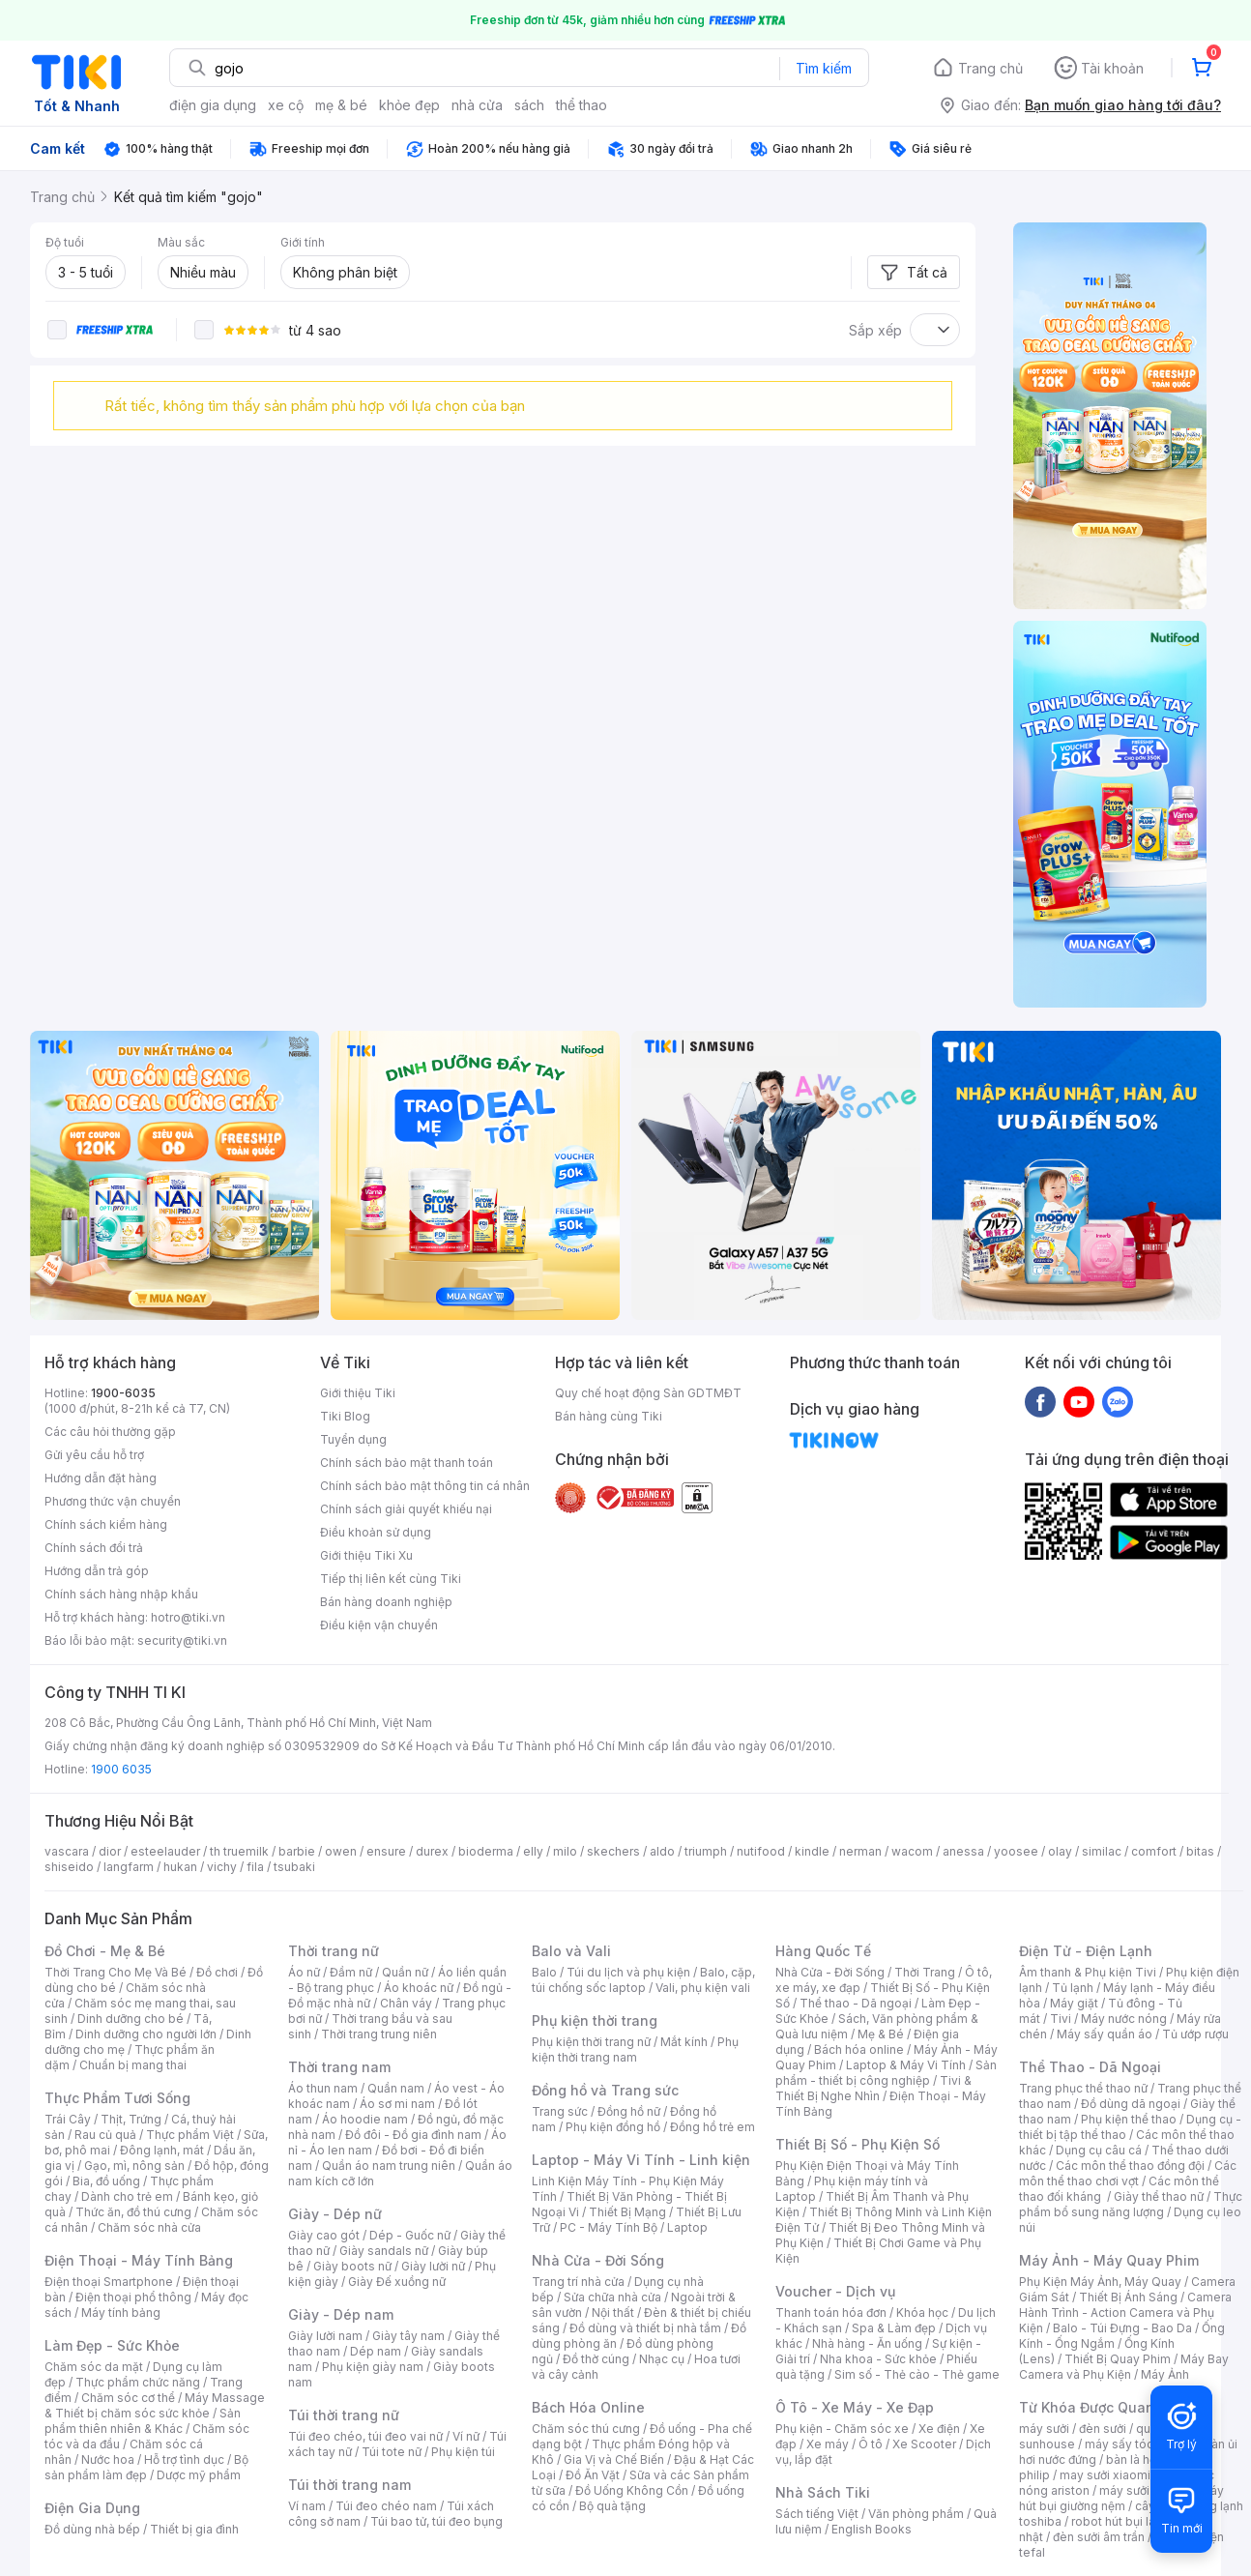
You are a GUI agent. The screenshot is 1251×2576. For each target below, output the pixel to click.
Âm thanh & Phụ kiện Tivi (1087, 1972)
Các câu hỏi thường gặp (110, 1431)
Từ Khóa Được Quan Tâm (1103, 2407)
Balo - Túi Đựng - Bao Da (1122, 2328)
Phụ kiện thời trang (594, 2020)
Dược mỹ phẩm (199, 2475)
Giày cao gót (324, 2235)
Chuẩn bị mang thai (133, 2065)
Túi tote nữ (392, 2451)
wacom (912, 1851)
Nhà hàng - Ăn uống (867, 2343)
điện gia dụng (212, 105)
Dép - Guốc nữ (410, 2235)
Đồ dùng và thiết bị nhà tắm (645, 2328)
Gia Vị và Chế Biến (614, 2459)
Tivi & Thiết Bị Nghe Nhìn (873, 2088)
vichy (222, 1866)
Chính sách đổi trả (93, 1547)
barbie (296, 1851)
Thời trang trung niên (379, 2034)
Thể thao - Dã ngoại (856, 2003)
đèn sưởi (1102, 2428)
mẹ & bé (341, 105)
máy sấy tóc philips (1139, 2444)
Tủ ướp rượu (1195, 2034)
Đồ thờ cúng (596, 2359)
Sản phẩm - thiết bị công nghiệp (886, 2073)
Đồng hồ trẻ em (712, 2127)
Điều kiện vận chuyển (379, 1625)
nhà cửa (477, 105)
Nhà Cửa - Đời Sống (598, 2260)
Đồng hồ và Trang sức (605, 2090)
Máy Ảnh (1165, 2374)
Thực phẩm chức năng (137, 2382)
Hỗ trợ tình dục (184, 2459)
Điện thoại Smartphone (108, 2281)
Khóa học (922, 2312)
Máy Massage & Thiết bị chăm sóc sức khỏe (154, 2405)
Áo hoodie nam (365, 2119)
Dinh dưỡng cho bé (130, 2018)
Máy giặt (1074, 2003)
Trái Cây (67, 2119)
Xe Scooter (924, 2444)
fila (255, 1866)
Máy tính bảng (120, 2312)
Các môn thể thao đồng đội (1130, 2165)
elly (533, 1851)
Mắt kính (684, 2041)
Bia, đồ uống (106, 2181)
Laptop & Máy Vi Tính (906, 2065)
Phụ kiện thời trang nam (635, 2049)
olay (1060, 1851)
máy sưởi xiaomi (1144, 2490)
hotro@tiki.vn (188, 1617)
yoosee (1016, 1851)
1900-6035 (123, 1393)
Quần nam (395, 2088)
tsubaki (294, 1866)
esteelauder (165, 1851)
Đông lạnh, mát (162, 2150)
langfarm (128, 1866)
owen (341, 1851)
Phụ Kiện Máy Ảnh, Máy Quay (1100, 2281)
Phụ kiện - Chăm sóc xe (842, 2428)
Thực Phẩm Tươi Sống (117, 2098)
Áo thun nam (323, 2088)
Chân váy (406, 2003)
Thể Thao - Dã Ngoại (1090, 2067)
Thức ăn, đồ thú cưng (133, 2212)
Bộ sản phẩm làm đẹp (146, 2467)
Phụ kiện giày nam (372, 2366)
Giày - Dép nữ (335, 2214)
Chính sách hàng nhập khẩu (121, 1594)
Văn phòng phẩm (916, 2513)
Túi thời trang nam (349, 2484)
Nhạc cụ (661, 2359)
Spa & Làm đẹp (894, 2328)
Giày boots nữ (352, 2266)
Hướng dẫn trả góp (96, 1571)
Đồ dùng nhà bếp (92, 2529)
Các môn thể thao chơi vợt (1127, 2173)
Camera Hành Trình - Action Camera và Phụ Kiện (1125, 2312)
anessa (963, 1851)
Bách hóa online (859, 2049)
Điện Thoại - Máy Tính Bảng (138, 2260)
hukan (180, 1866)
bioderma (485, 1851)
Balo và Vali (571, 1951)
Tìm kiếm (824, 68)
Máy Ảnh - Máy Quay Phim (1109, 2260)
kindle (812, 1851)
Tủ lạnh (1072, 1987)
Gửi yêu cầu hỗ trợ (94, 1455)
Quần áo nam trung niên (388, 2165)
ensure (386, 1851)
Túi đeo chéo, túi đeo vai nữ (365, 2436)
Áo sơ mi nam (397, 2103)
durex (432, 1851)
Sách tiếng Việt (816, 2513)
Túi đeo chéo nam (386, 2506)
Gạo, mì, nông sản (134, 2165)
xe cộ (286, 105)
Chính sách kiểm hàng (105, 1524)
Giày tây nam (408, 2335)
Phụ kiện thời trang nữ (591, 2041)
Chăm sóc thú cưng (586, 2428)
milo (565, 1851)
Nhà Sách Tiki (822, 2492)
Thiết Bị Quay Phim (1117, 2359)
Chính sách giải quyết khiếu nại (406, 1509)
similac (1101, 1851)
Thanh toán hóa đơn (831, 2312)
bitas (1200, 1851)
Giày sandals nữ (383, 2250)
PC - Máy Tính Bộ (608, 2227)
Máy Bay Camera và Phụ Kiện (1124, 2367)
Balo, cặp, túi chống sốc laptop (643, 1980)
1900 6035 (121, 1769)
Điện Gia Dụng (92, 2508)
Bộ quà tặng (612, 2506)
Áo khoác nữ (418, 1987)
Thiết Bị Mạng (627, 2212)
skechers (613, 1851)
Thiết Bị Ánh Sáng (1128, 2297)
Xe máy (827, 2444)
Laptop (687, 2227)
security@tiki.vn (182, 1640)
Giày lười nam (325, 2335)
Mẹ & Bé (881, 2034)
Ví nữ (466, 2436)
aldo (662, 1851)
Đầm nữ (351, 1972)
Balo (544, 1972)
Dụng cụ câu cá (1099, 2150)
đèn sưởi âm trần (1099, 2537)
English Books (871, 2529)
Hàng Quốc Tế (823, 1951)
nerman (860, 1851)
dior (110, 1851)
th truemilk (239, 1851)
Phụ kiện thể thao (1129, 2119)
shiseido (69, 1866)
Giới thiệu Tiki (357, 1393)
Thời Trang (924, 1972)
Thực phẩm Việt (190, 2134)
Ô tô (870, 2444)
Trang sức (560, 2111)
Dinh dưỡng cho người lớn (146, 2034)
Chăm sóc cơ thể (128, 2397)
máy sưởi (1044, 2428)
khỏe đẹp (409, 105)
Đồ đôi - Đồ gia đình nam (413, 2134)
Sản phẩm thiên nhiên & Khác (142, 2421)
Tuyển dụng (353, 1439)
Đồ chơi (217, 1972)
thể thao (581, 105)
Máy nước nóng (1124, 2018)
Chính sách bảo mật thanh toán (406, 1462)
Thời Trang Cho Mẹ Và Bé (115, 1972)
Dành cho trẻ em (127, 2196)
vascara (66, 1851)
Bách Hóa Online (588, 2407)
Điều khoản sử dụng (375, 1532)
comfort (1154, 1851)
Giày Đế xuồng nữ (397, 2281)
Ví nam (307, 2506)
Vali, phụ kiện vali (702, 1987)
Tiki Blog (345, 1416)
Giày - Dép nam (340, 2314)
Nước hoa (107, 2459)
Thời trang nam (339, 2067)
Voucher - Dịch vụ (835, 2291)
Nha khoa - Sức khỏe (878, 2359)
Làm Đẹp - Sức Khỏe (112, 2345)
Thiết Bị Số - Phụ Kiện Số (857, 2144)
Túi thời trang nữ (343, 2415)
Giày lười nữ (433, 2266)
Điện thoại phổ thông (133, 2297)
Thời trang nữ (333, 1951)
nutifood (761, 1851)
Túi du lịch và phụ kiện (628, 1972)
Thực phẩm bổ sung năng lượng (1130, 2204)
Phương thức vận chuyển (112, 1501)
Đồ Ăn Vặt (593, 2475)
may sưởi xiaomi (1105, 2475)
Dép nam (375, 2351)
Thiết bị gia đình (194, 2529)
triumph (705, 1851)
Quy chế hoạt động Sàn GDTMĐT (648, 1393)
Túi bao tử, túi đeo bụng (436, 2521)
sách (529, 105)
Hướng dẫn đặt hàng (100, 1478)
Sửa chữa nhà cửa (612, 2297)
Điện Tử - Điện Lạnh (1085, 1951)
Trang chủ (990, 68)
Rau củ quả (105, 2134)
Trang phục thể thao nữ (1083, 2088)
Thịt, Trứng (131, 2119)
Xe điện (939, 2428)
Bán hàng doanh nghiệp (386, 1602)
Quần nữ (405, 1972)
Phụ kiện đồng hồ (613, 2127)
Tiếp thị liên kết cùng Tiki (390, 1578)
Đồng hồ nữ (628, 2111)
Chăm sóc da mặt (93, 2366)
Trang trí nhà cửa (578, 2281)
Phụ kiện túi (463, 2451)
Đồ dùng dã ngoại (1130, 2103)
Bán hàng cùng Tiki (608, 1416)
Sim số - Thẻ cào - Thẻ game (917, 2374)
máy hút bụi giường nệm (1121, 2498)
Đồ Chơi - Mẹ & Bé (104, 1951)
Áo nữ (304, 1972)
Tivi (1060, 2018)
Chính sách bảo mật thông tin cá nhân (425, 1485)
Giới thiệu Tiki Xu (366, 1555)
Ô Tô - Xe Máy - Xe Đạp (854, 2407)
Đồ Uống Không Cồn (631, 2490)
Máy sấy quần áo (1104, 2034)
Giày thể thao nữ (1159, 2196)
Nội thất (613, 2312)
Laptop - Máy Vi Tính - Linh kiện (641, 2160)
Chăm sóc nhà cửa (149, 2227)
